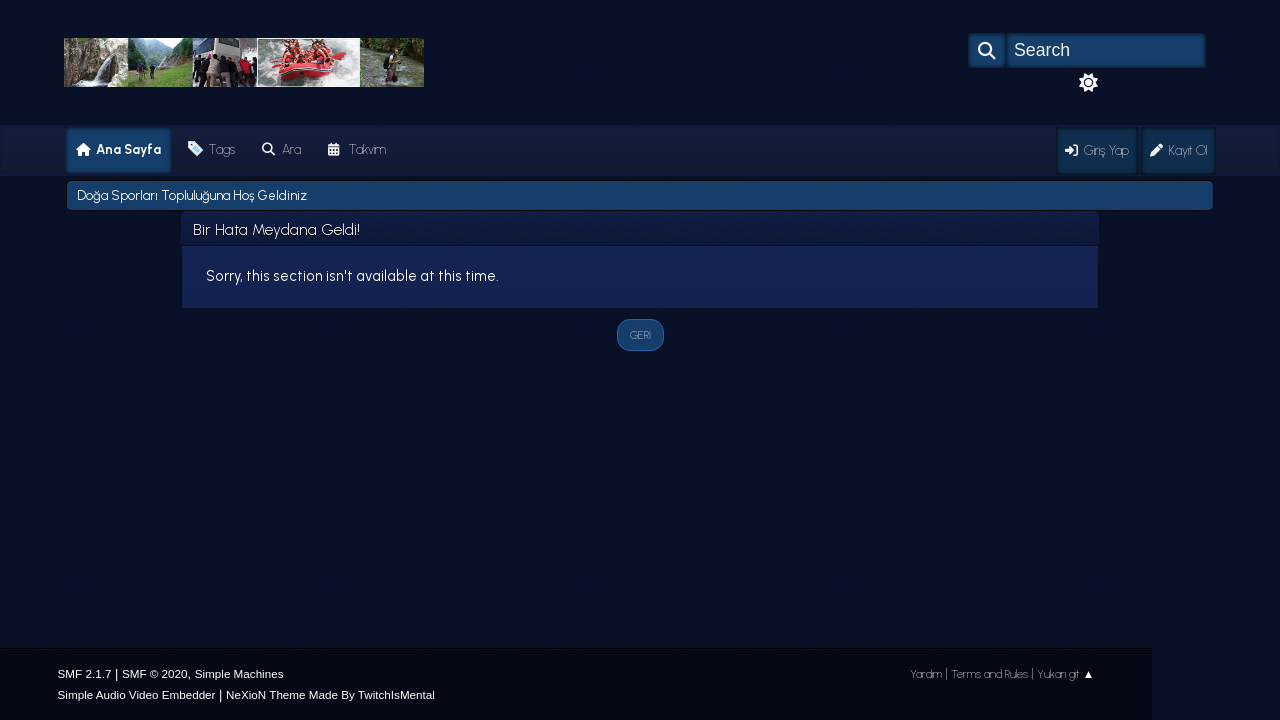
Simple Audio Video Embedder (137, 694)
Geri (640, 335)
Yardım (926, 674)
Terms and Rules (989, 674)
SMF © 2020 (155, 673)
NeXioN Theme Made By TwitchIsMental (330, 694)
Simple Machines (239, 673)
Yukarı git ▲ (1066, 674)
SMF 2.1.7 (85, 673)
